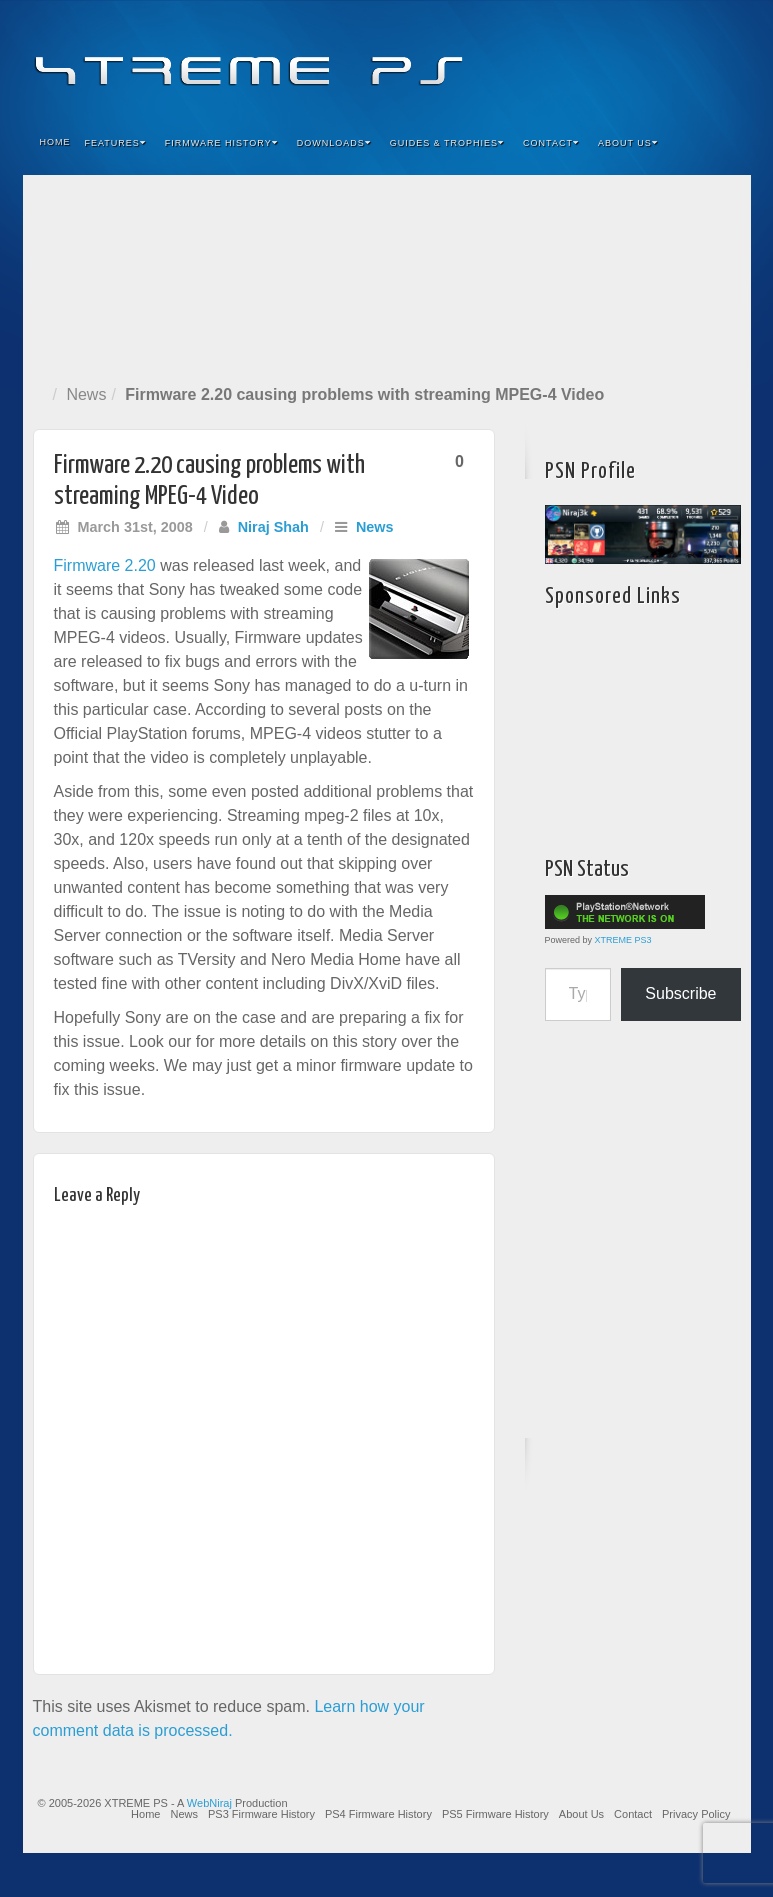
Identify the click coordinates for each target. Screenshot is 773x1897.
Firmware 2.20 (105, 565)
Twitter (668, 58)
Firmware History (221, 143)
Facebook (587, 58)
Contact (551, 143)
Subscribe (680, 993)
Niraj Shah (273, 527)
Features (115, 143)
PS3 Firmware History (261, 1814)
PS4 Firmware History (378, 1814)
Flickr (641, 58)
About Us (628, 143)
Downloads (334, 143)
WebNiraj (209, 1803)
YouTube (695, 58)
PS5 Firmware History (495, 1814)
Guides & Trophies (447, 143)
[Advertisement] (387, 275)
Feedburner (614, 58)
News (86, 394)
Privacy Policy (696, 1814)
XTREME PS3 (623, 940)
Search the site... (723, 143)
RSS (722, 58)
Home (55, 142)
